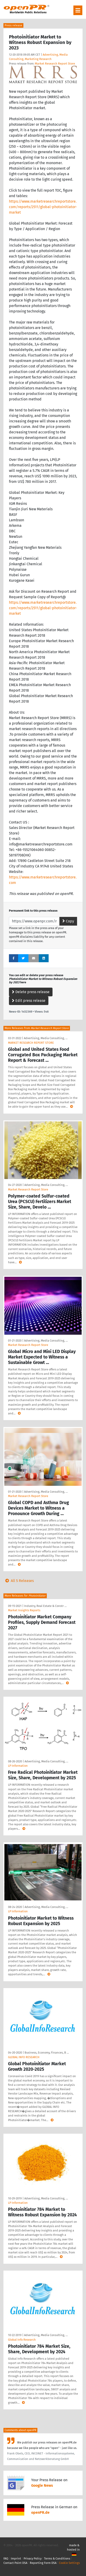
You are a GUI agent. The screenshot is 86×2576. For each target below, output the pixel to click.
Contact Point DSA (15, 2563)
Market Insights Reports (24, 1610)
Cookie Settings (69, 2563)
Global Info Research (22, 2339)
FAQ (5, 2558)
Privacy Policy (33, 2558)
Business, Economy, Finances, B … (47, 2052)
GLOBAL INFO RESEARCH (23, 2057)
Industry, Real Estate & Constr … (45, 1606)
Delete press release (31, 992)
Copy (68, 921)
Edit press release (28, 1000)
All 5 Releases (18, 1581)
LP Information (18, 1765)
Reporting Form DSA (43, 2563)
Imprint (16, 2558)
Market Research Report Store (55, 63)
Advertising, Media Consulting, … (45, 1038)
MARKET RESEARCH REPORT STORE (31, 1042)
